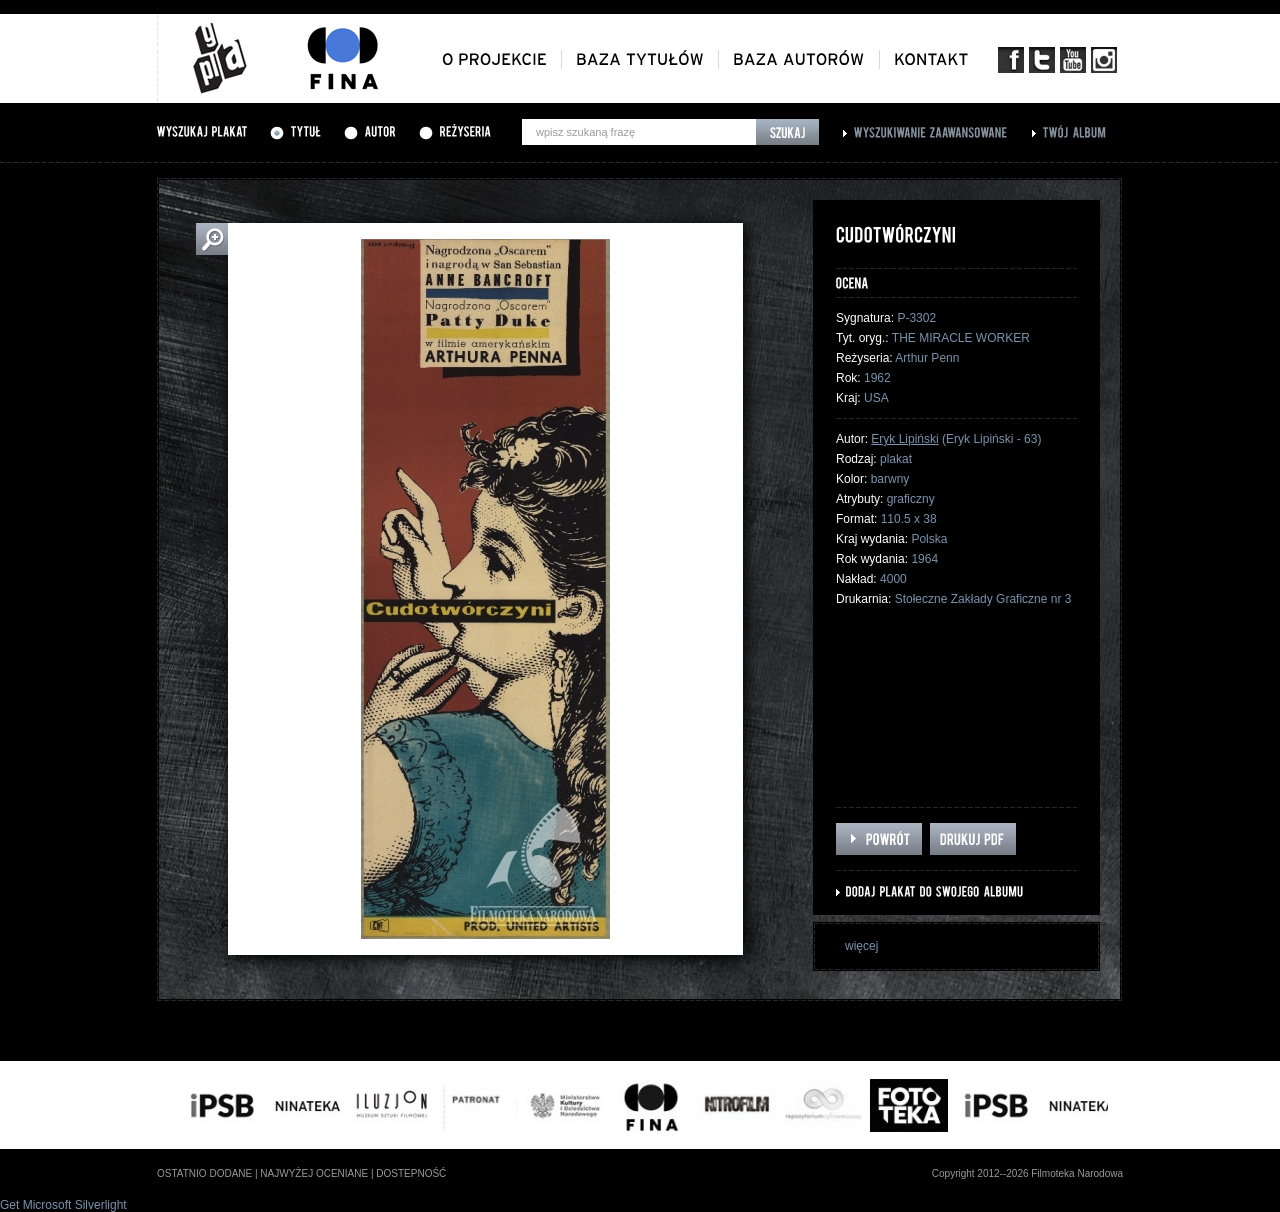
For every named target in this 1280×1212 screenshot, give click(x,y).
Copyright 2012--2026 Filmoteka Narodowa (1027, 1173)
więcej (861, 946)
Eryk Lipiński (904, 439)
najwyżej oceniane (314, 1173)
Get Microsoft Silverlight (63, 1205)
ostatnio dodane (204, 1173)
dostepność (411, 1173)
